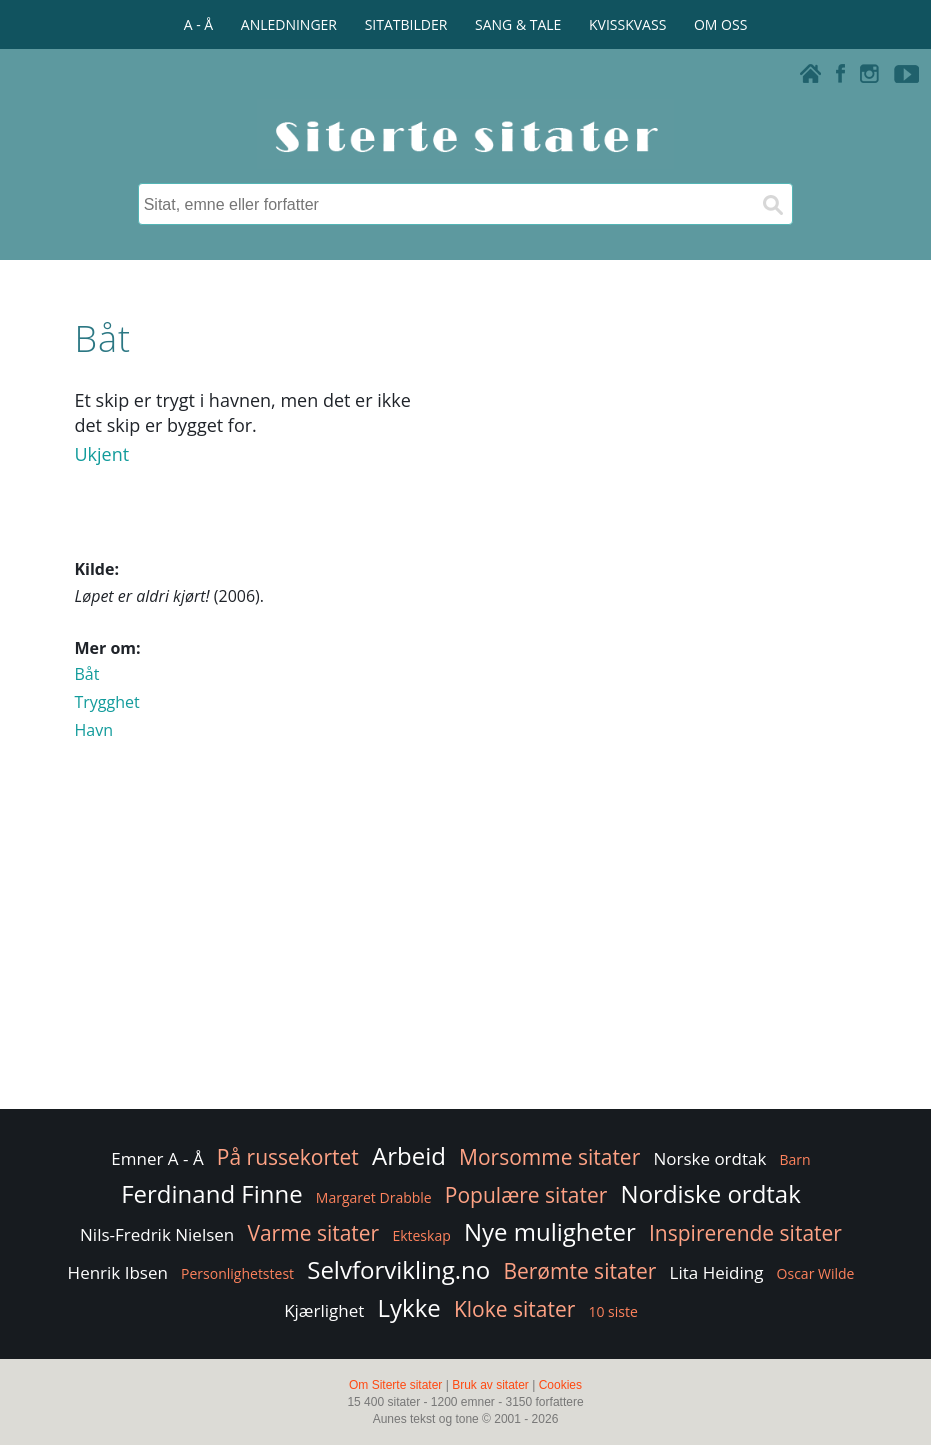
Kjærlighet (324, 1310)
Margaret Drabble (374, 1197)
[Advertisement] (465, 945)
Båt (86, 674)
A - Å (198, 24)
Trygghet (106, 702)
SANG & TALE (518, 24)
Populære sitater (526, 1195)
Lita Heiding (717, 1272)
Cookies (560, 1385)
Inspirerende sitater (745, 1233)
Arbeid (409, 1155)
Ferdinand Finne (211, 1193)
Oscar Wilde (816, 1273)
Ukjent (101, 454)
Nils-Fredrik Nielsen (157, 1234)
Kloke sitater (514, 1309)
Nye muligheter (550, 1231)
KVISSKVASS (627, 24)
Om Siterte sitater (395, 1385)
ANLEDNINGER (289, 24)
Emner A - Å (157, 1158)
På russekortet (288, 1157)
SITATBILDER (406, 24)
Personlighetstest (237, 1273)
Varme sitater (313, 1233)
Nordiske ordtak (711, 1193)
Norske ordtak (709, 1158)
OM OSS (720, 24)
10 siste (612, 1311)
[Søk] (772, 204)
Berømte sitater (579, 1271)
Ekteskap (421, 1235)
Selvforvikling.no (398, 1269)
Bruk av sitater (490, 1385)
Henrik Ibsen (118, 1272)
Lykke (408, 1307)
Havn (93, 730)
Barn (795, 1159)
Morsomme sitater (549, 1157)
